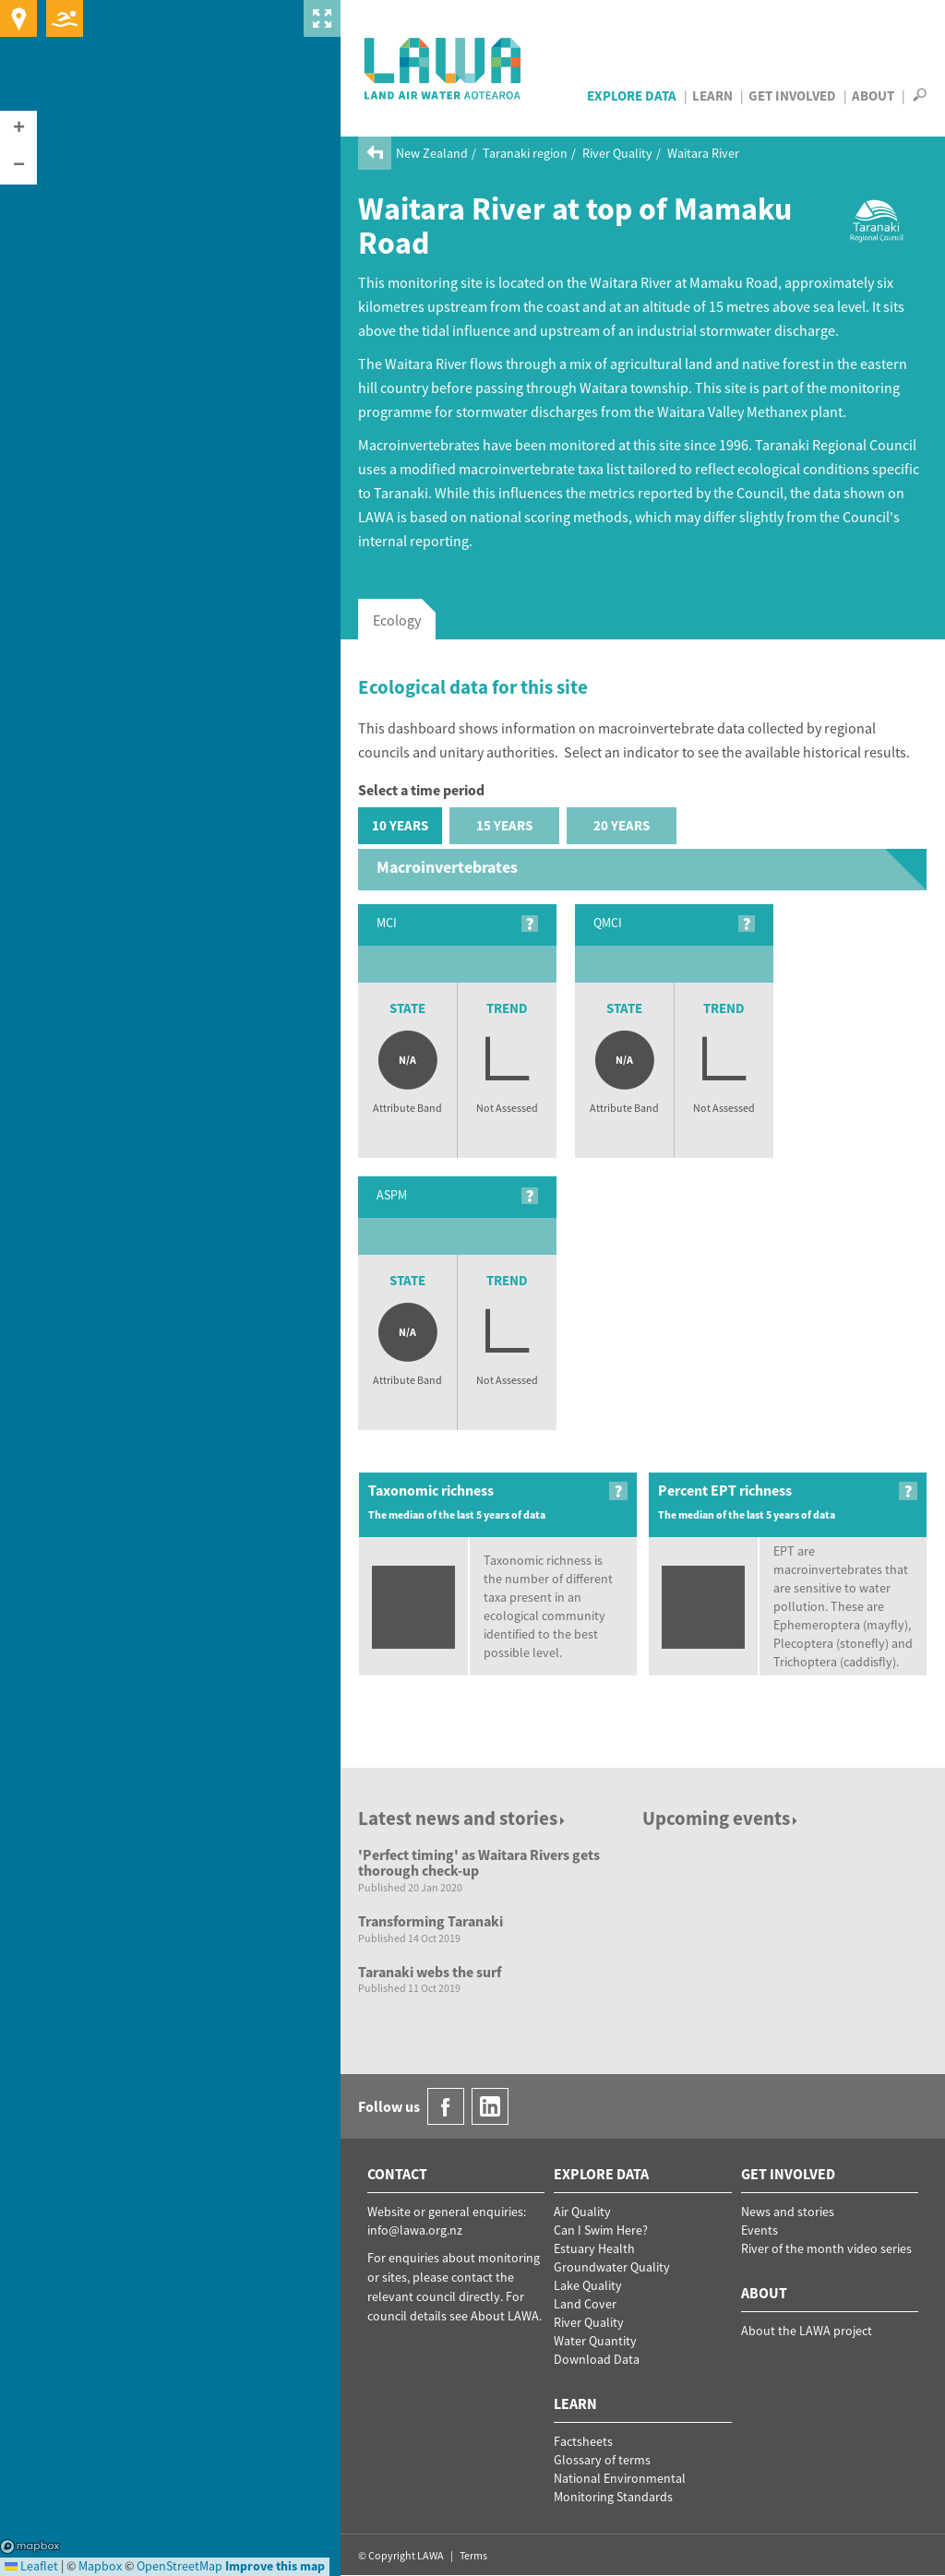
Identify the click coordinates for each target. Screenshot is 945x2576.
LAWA (443, 68)
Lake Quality (588, 2285)
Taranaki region (525, 153)
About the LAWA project (806, 2330)
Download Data (597, 2359)
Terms (473, 2555)
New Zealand (432, 153)
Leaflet (31, 2566)
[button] (18, 129)
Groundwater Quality (612, 2267)
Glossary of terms (602, 2459)
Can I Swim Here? (601, 2230)
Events (759, 2230)
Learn (712, 95)
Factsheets (583, 2441)
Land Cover (585, 2304)
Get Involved (792, 95)
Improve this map (275, 2566)
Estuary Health (594, 2248)
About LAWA (505, 2316)
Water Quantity (595, 2340)
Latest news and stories (463, 1818)
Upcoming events (721, 1818)
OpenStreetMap (179, 2566)
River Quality (617, 153)
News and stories (787, 2211)
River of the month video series (826, 2248)
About (873, 95)
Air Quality (582, 2211)
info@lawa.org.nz (414, 2230)
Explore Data (631, 95)
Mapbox (30, 2546)
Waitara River (703, 153)
